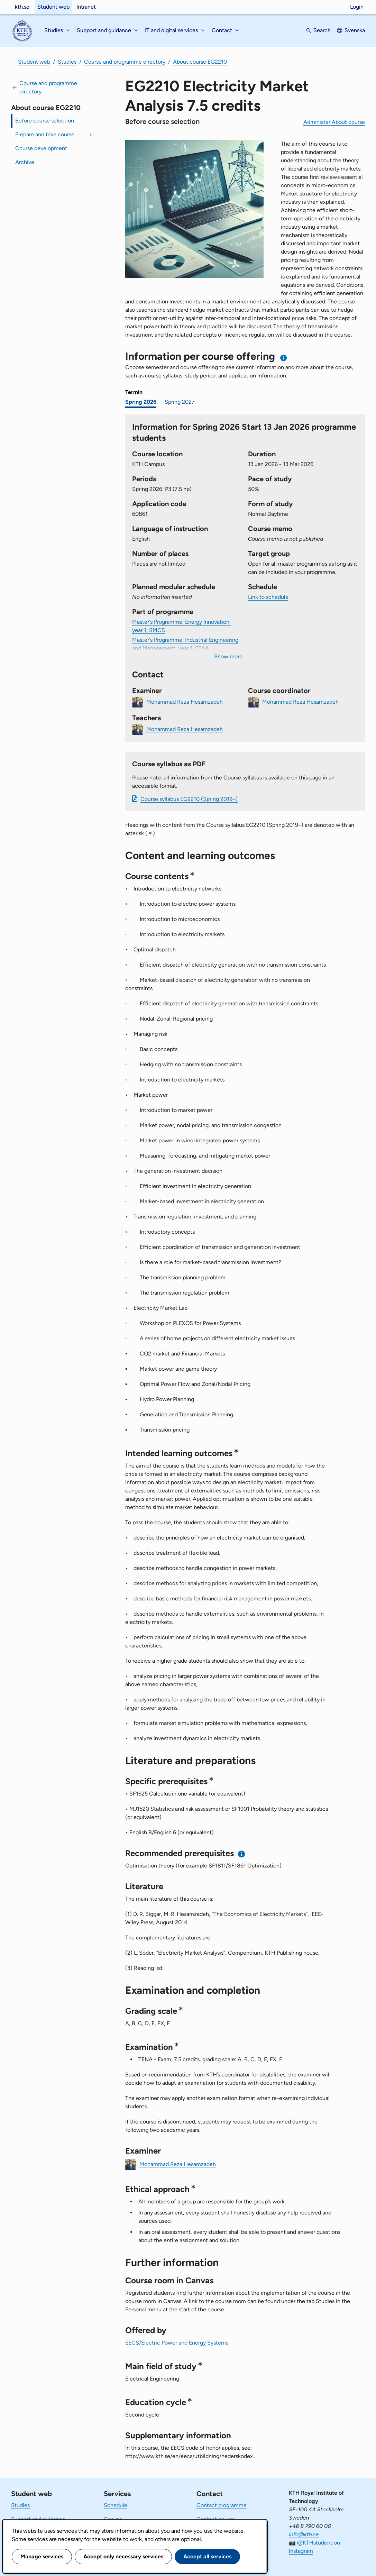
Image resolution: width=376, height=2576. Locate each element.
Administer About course (334, 122)
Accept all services (207, 2556)
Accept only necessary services (123, 2556)
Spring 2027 (180, 402)
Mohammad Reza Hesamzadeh (184, 701)
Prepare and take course (44, 134)
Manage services (41, 2556)
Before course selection (44, 120)
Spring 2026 (140, 402)
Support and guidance (38, 2519)
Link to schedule (268, 597)
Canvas (113, 2519)
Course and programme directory (124, 61)
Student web (53, 6)
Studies (67, 61)
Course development (41, 148)
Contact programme (221, 2505)
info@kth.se (304, 2534)
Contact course (215, 2519)
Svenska (355, 30)
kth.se (22, 6)
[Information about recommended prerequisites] (241, 1854)
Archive (24, 162)
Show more (228, 656)
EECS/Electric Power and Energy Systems (176, 2342)
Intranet (86, 6)
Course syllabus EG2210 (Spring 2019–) (189, 799)
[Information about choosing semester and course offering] (283, 358)
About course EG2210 (200, 61)
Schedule (115, 2505)
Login (357, 6)
